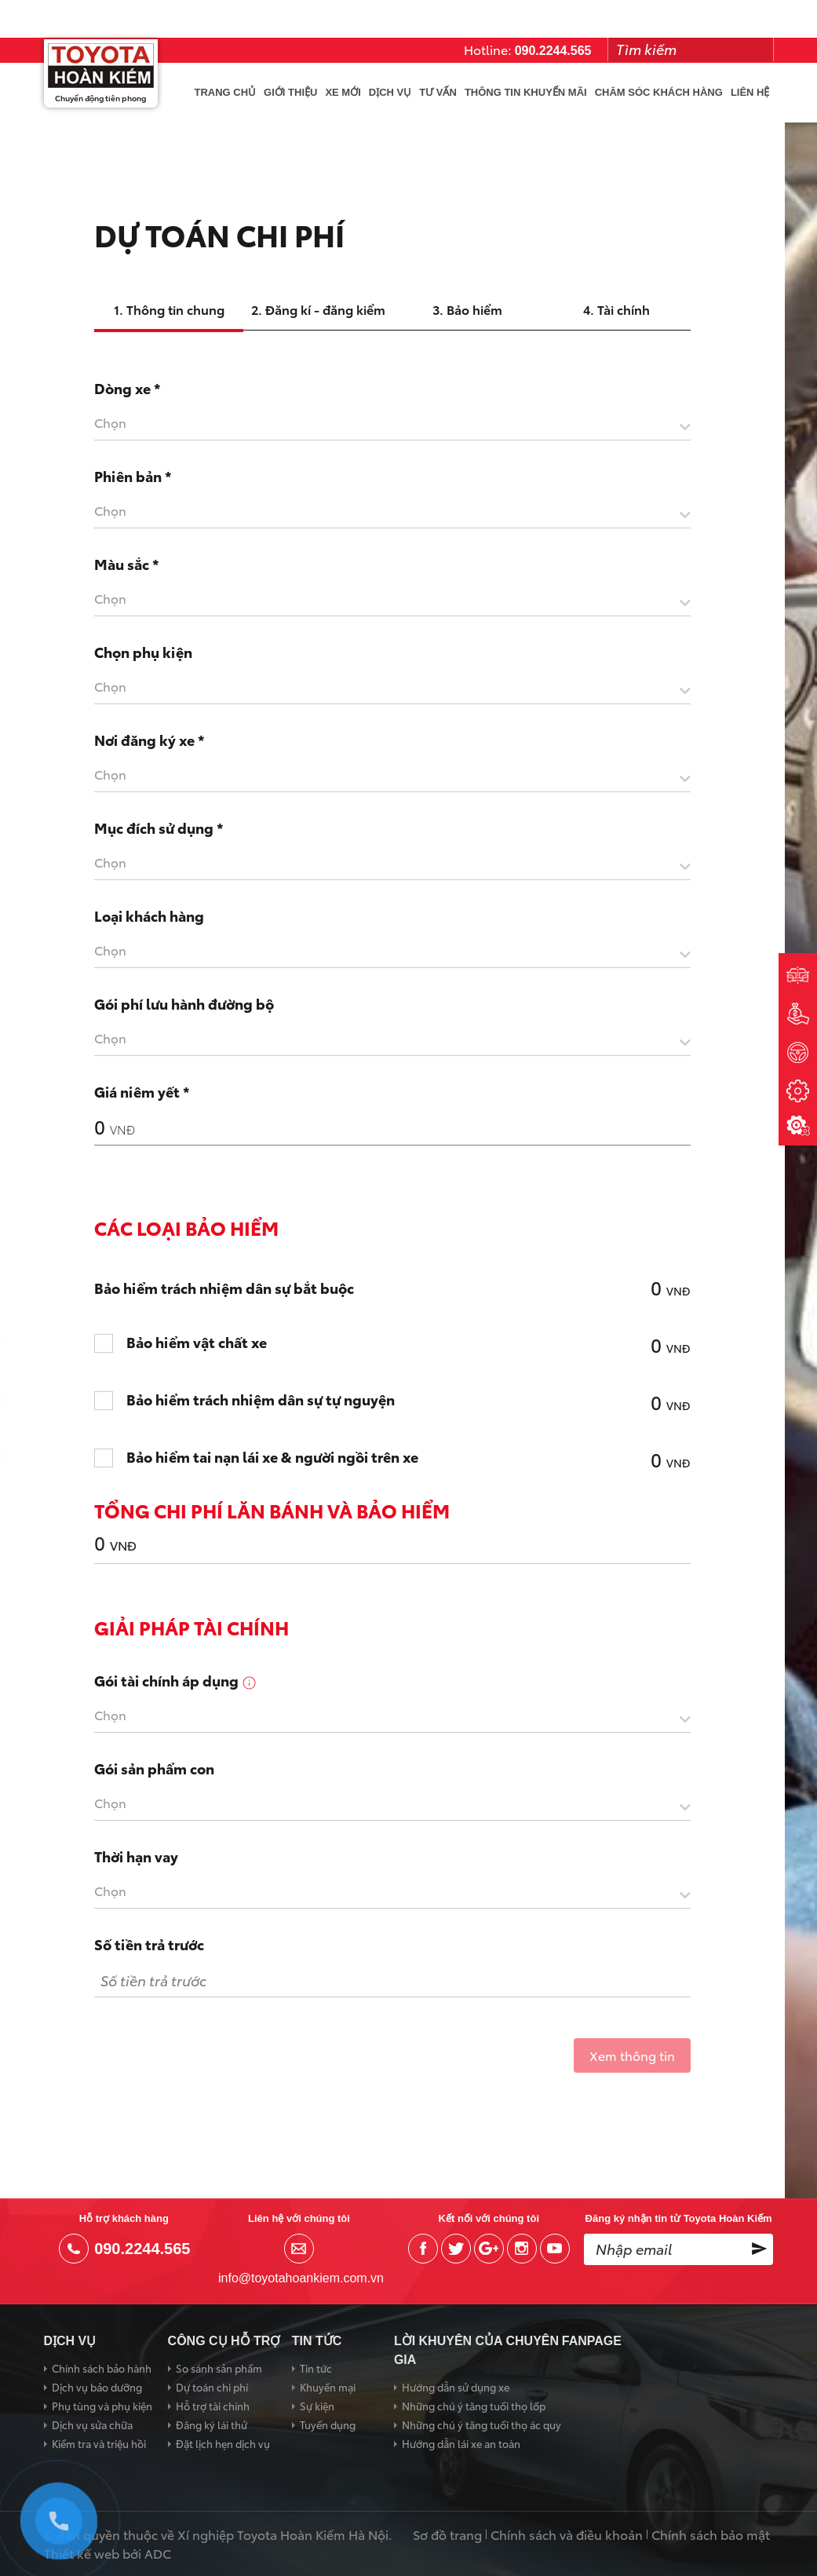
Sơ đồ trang (447, 2534)
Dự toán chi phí (212, 2387)
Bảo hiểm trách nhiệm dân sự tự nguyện (260, 1400)
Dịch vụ (390, 92)
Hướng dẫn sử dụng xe (455, 2387)
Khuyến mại (328, 2387)
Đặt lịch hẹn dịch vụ (223, 2443)
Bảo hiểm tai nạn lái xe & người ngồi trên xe (272, 1457)
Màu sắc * (126, 564)
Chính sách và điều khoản (567, 2534)
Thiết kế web (81, 2553)
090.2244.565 (553, 50)
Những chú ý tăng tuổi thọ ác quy (481, 2424)
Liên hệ (750, 92)
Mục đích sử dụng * (159, 827)
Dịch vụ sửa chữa (92, 2424)
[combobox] (392, 425)
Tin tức (316, 2368)
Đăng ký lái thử (211, 2424)
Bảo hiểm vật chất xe (196, 1342)
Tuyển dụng (328, 2424)
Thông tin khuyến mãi (526, 92)
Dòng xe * (127, 388)
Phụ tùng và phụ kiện (102, 2406)
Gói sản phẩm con (154, 1768)
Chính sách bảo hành (101, 2368)
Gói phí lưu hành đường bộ (184, 1003)
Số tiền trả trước (149, 1944)
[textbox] (392, 422)
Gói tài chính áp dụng (175, 1680)
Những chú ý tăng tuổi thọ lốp (473, 2406)
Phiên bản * (133, 476)
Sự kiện (317, 2406)
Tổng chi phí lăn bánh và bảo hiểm (272, 1510)
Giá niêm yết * (142, 1091)
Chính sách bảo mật (710, 2534)
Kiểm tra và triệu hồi (99, 2443)
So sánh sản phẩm (219, 2368)
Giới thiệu (290, 92)
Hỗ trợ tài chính (213, 2406)
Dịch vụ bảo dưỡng (97, 2387)
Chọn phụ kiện (143, 651)
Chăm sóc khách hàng (659, 92)
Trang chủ (226, 92)
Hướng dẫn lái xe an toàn (461, 2443)
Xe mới (342, 92)
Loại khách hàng (149, 915)
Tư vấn (438, 92)
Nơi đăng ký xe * (149, 739)
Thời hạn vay (136, 1856)
